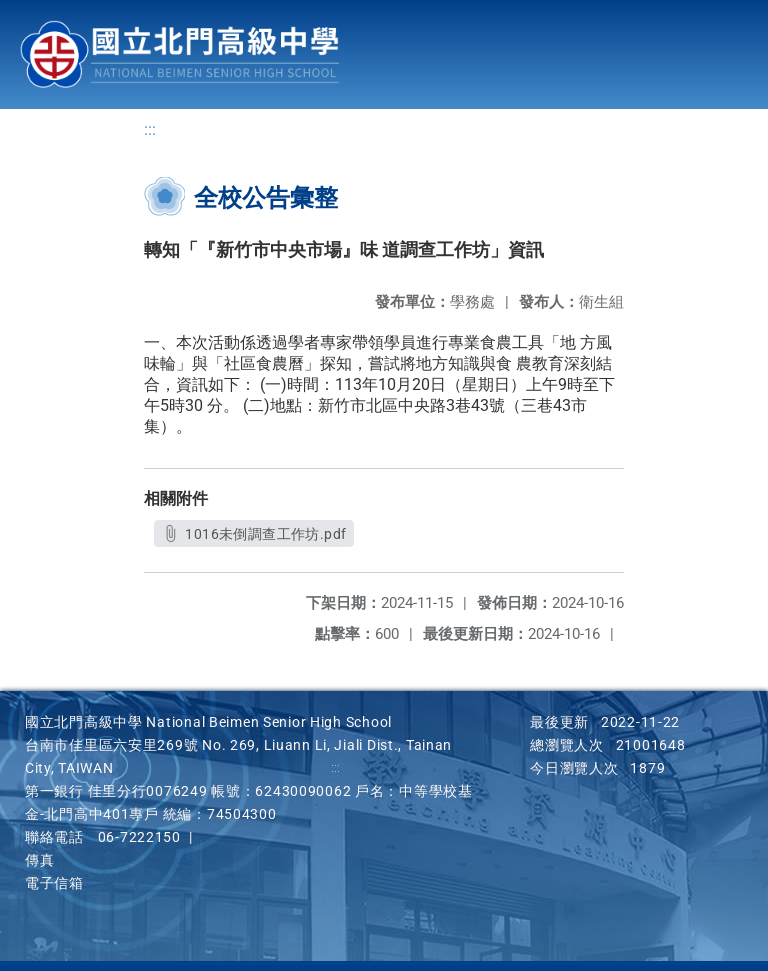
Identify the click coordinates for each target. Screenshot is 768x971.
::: (150, 130)
